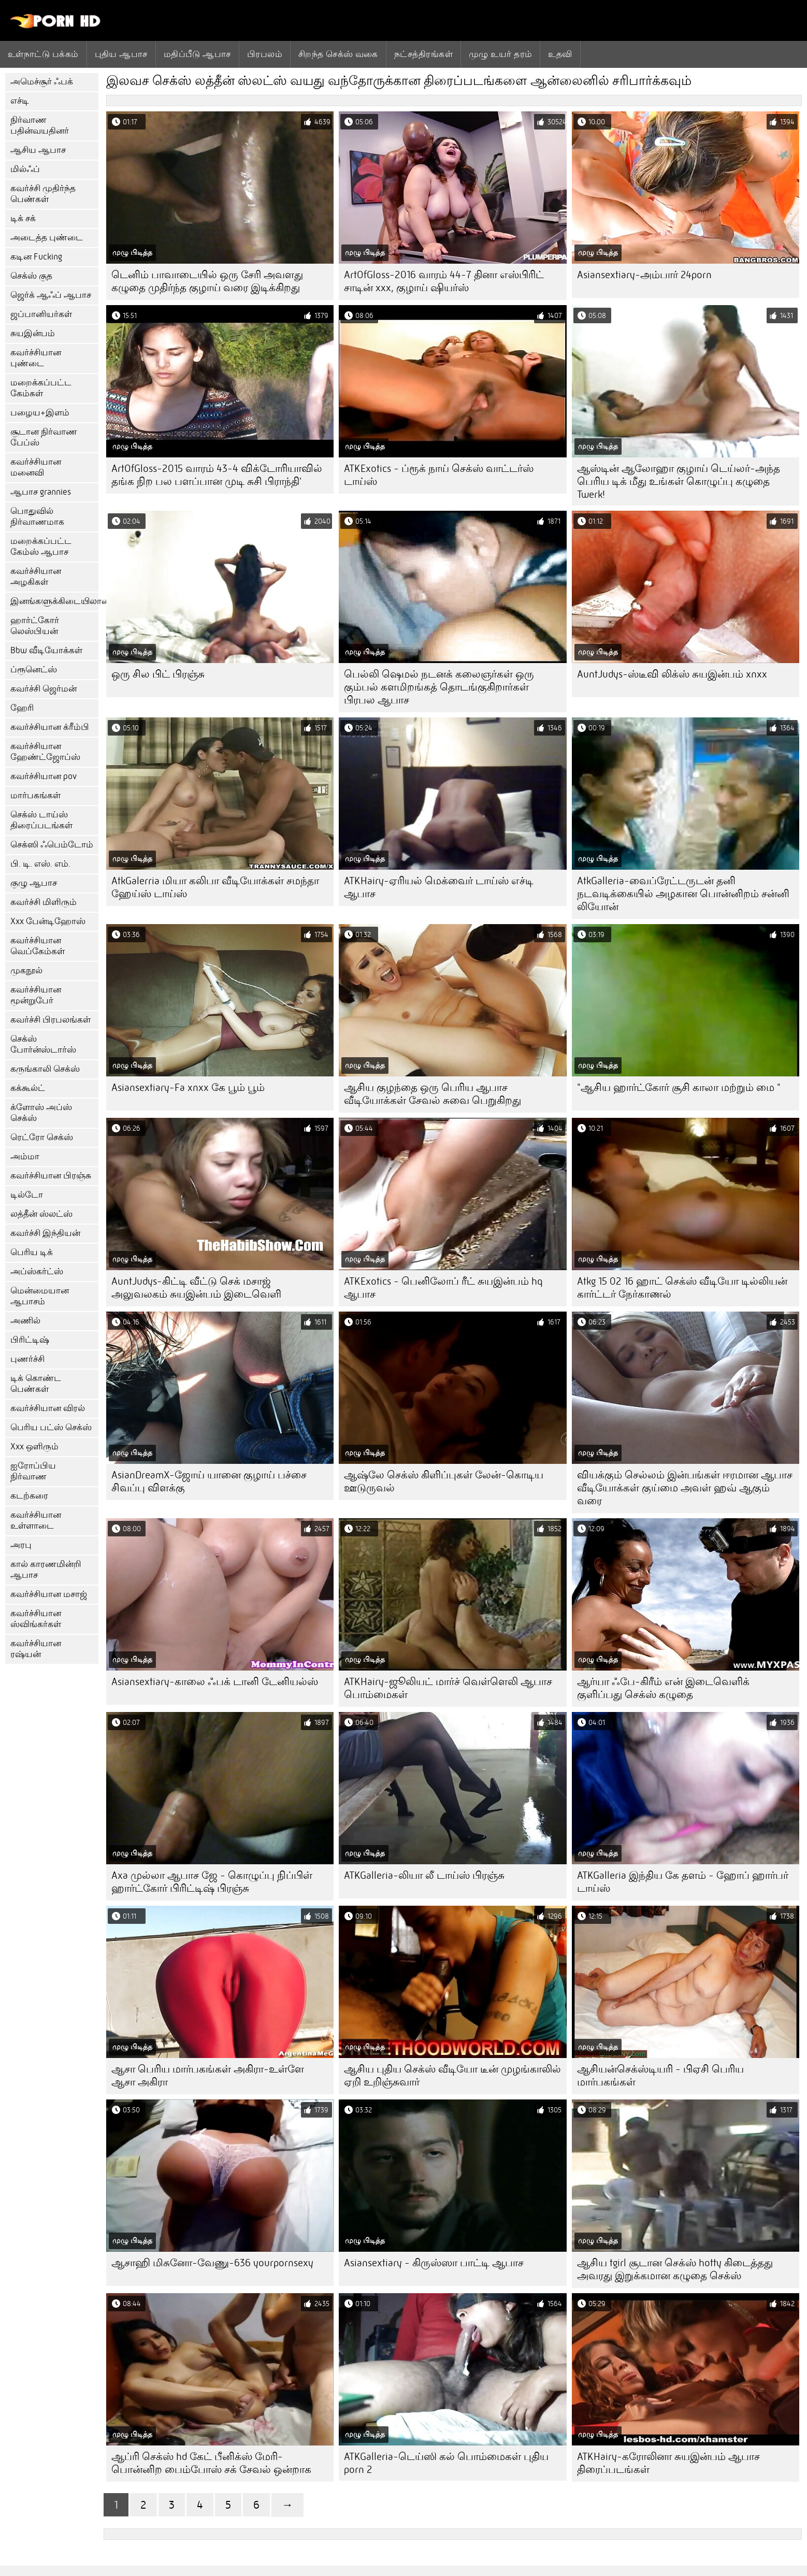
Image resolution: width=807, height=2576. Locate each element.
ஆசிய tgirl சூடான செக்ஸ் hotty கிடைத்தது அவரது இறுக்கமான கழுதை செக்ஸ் (675, 2269)
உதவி (560, 54)
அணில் (25, 1321)
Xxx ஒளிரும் (34, 1446)
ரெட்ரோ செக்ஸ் (41, 1137)
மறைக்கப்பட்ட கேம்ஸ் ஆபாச (40, 546)
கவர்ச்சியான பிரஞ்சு (50, 1176)
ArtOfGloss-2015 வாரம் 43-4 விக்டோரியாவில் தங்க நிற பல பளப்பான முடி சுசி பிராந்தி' (216, 475)
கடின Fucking (36, 257)
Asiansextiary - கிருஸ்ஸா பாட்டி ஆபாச (434, 2263)
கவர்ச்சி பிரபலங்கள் (50, 1020)
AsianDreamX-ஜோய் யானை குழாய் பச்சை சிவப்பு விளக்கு (209, 1481)
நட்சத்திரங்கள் (423, 54)
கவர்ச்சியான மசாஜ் (48, 1594)
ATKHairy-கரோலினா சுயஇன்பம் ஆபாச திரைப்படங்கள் (668, 2463)
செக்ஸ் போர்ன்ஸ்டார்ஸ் (43, 1044)
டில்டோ (26, 1195)
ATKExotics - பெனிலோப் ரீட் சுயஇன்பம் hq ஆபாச (443, 1287)
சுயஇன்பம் (32, 333)
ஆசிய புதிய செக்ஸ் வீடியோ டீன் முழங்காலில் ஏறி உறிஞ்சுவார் (452, 2075)
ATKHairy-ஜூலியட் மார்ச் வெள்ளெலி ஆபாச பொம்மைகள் (448, 1688)
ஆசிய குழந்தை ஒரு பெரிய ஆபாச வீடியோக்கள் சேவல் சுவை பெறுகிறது (432, 1094)
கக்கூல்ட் (27, 1088)
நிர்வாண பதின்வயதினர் (39, 125)
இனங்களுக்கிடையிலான (54, 601)
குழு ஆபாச (33, 883)
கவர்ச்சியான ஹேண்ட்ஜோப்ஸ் (45, 751)
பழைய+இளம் (39, 413)
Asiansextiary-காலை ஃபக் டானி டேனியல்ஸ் (214, 1682)
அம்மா (24, 1156)
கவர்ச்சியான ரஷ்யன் (35, 1648)
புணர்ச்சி (27, 1359)
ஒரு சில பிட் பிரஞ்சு (158, 674)
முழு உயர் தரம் (500, 54)
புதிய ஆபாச (121, 54)
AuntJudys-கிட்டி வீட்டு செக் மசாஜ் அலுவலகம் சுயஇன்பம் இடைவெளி (196, 1287)
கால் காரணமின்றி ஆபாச (45, 1569)
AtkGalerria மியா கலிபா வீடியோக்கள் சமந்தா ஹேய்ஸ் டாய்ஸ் (215, 887)
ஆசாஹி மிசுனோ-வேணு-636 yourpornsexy (212, 2263)
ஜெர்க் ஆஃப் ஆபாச (50, 295)
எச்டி (19, 101)
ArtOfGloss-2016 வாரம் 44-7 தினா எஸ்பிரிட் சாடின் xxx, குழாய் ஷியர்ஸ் (444, 281)
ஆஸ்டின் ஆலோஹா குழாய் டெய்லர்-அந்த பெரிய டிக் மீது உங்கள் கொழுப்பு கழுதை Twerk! (678, 481)
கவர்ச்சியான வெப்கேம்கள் (37, 946)
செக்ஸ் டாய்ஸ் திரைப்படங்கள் (41, 820)
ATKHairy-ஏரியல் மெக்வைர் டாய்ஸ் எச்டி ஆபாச (439, 887)
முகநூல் (26, 970)
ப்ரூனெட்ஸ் (33, 669)
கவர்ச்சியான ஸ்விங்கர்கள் (35, 1618)
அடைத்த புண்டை (46, 237)
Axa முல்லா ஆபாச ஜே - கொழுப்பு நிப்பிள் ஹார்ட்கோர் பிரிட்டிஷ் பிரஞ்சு (211, 1881)
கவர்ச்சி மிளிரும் (43, 902)
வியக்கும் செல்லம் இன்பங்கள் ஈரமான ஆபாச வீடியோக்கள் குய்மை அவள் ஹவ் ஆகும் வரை (684, 1488)
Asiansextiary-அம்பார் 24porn (644, 275)
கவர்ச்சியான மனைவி (35, 467)
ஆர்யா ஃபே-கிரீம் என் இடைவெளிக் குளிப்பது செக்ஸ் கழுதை (663, 1688)
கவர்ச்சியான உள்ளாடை (35, 1520)
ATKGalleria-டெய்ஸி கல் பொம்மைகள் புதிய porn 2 (446, 2463)
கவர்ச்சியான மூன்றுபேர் (35, 995)
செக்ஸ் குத (31, 276)
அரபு (21, 1545)
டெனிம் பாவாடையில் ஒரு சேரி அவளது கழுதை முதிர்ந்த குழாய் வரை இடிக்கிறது (207, 281)
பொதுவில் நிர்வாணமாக (37, 516)
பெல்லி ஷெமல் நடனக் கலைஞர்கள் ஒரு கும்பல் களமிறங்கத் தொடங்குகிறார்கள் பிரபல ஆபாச (439, 687)
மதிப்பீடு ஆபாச (197, 54)
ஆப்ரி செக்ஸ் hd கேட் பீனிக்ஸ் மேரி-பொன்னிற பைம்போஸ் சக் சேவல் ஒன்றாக (211, 2463)
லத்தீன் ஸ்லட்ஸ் (41, 1214)
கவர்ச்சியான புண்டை (35, 358)
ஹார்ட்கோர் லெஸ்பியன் (34, 625)
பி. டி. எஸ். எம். (40, 864)
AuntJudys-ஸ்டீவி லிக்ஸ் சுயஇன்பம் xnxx (672, 674)
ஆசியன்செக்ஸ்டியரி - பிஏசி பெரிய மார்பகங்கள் (660, 2075)
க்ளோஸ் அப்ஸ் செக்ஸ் (41, 1112)
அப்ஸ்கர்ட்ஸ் (36, 1271)
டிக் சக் (23, 218)
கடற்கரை (29, 1496)
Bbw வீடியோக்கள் (46, 650)
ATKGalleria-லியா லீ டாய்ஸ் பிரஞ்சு (424, 1875)
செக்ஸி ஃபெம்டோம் (51, 845)
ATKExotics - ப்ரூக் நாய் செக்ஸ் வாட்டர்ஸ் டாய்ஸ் (439, 475)
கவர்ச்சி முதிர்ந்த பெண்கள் (43, 193)
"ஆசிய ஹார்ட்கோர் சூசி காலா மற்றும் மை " (679, 1087)
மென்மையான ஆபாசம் (39, 1296)
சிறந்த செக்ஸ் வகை (338, 54)
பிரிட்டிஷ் (29, 1340)
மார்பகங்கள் (35, 795)
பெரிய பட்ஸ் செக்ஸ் (51, 1427)
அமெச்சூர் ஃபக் (41, 82)
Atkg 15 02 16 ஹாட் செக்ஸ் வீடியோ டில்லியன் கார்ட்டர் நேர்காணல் (682, 1287)
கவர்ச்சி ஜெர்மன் (43, 689)
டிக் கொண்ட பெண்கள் (35, 1383)
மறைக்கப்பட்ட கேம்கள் (40, 388)
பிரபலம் (264, 54)
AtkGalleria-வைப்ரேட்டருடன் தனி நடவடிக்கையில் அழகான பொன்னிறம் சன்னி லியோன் (683, 894)
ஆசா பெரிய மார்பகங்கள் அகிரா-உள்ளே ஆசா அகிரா (207, 2075)
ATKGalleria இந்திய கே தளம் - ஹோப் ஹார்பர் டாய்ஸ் (682, 1881)
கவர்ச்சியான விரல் (47, 1408)
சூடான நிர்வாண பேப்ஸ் (43, 437)
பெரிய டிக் (31, 1252)
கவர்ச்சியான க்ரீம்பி (49, 727)
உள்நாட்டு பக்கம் (43, 54)
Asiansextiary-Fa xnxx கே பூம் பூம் (188, 1087)
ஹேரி (22, 708)
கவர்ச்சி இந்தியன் (45, 1233)
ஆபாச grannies (40, 492)
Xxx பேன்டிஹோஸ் (47, 921)
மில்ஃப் (25, 169)
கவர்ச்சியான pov (43, 776)
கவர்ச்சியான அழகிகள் (35, 576)
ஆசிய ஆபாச (38, 150)
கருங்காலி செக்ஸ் (45, 1069)
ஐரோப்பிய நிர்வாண (33, 1471)
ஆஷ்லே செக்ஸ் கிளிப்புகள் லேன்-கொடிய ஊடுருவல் (443, 1481)
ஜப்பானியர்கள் (41, 314)
